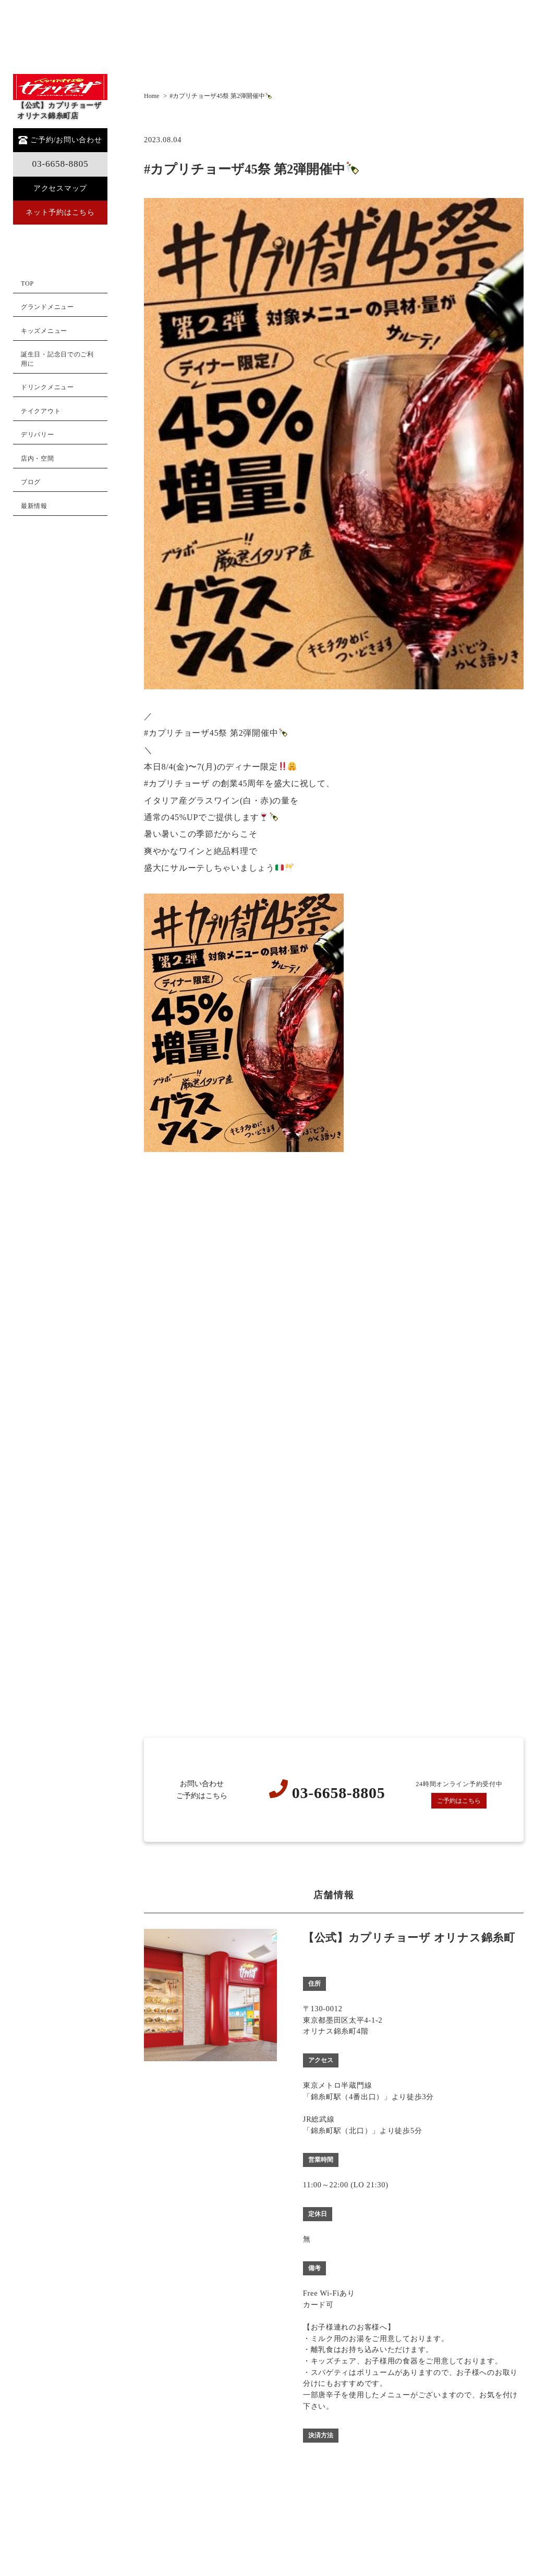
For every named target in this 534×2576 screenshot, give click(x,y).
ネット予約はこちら (60, 212)
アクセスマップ (60, 188)
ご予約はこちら (459, 1800)
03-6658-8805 (60, 163)
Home (151, 96)
